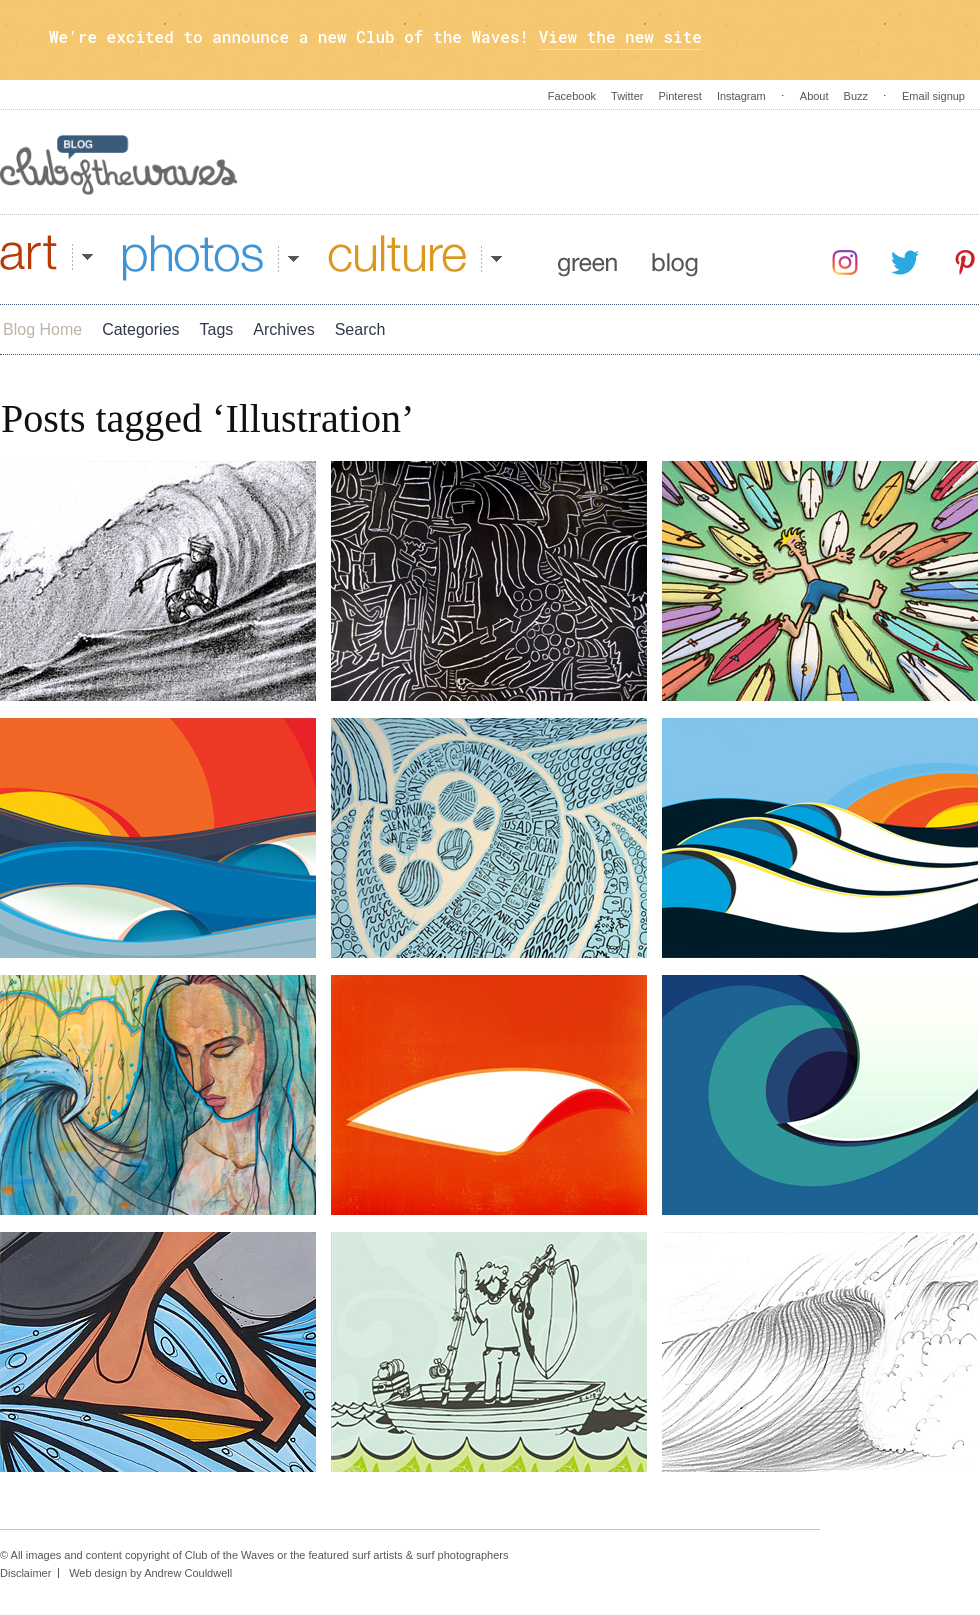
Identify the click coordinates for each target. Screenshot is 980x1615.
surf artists (377, 1555)
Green (587, 258)
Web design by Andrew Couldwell (150, 1573)
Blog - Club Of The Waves (119, 165)
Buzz (856, 96)
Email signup (933, 96)
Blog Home (42, 329)
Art (46, 258)
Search (360, 329)
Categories (140, 329)
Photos (211, 258)
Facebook (572, 96)
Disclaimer (25, 1573)
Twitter (627, 96)
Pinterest (679, 96)
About (814, 96)
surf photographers (462, 1555)
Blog (675, 258)
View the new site (620, 36)
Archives (283, 329)
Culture (415, 258)
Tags (217, 329)
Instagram (741, 96)
